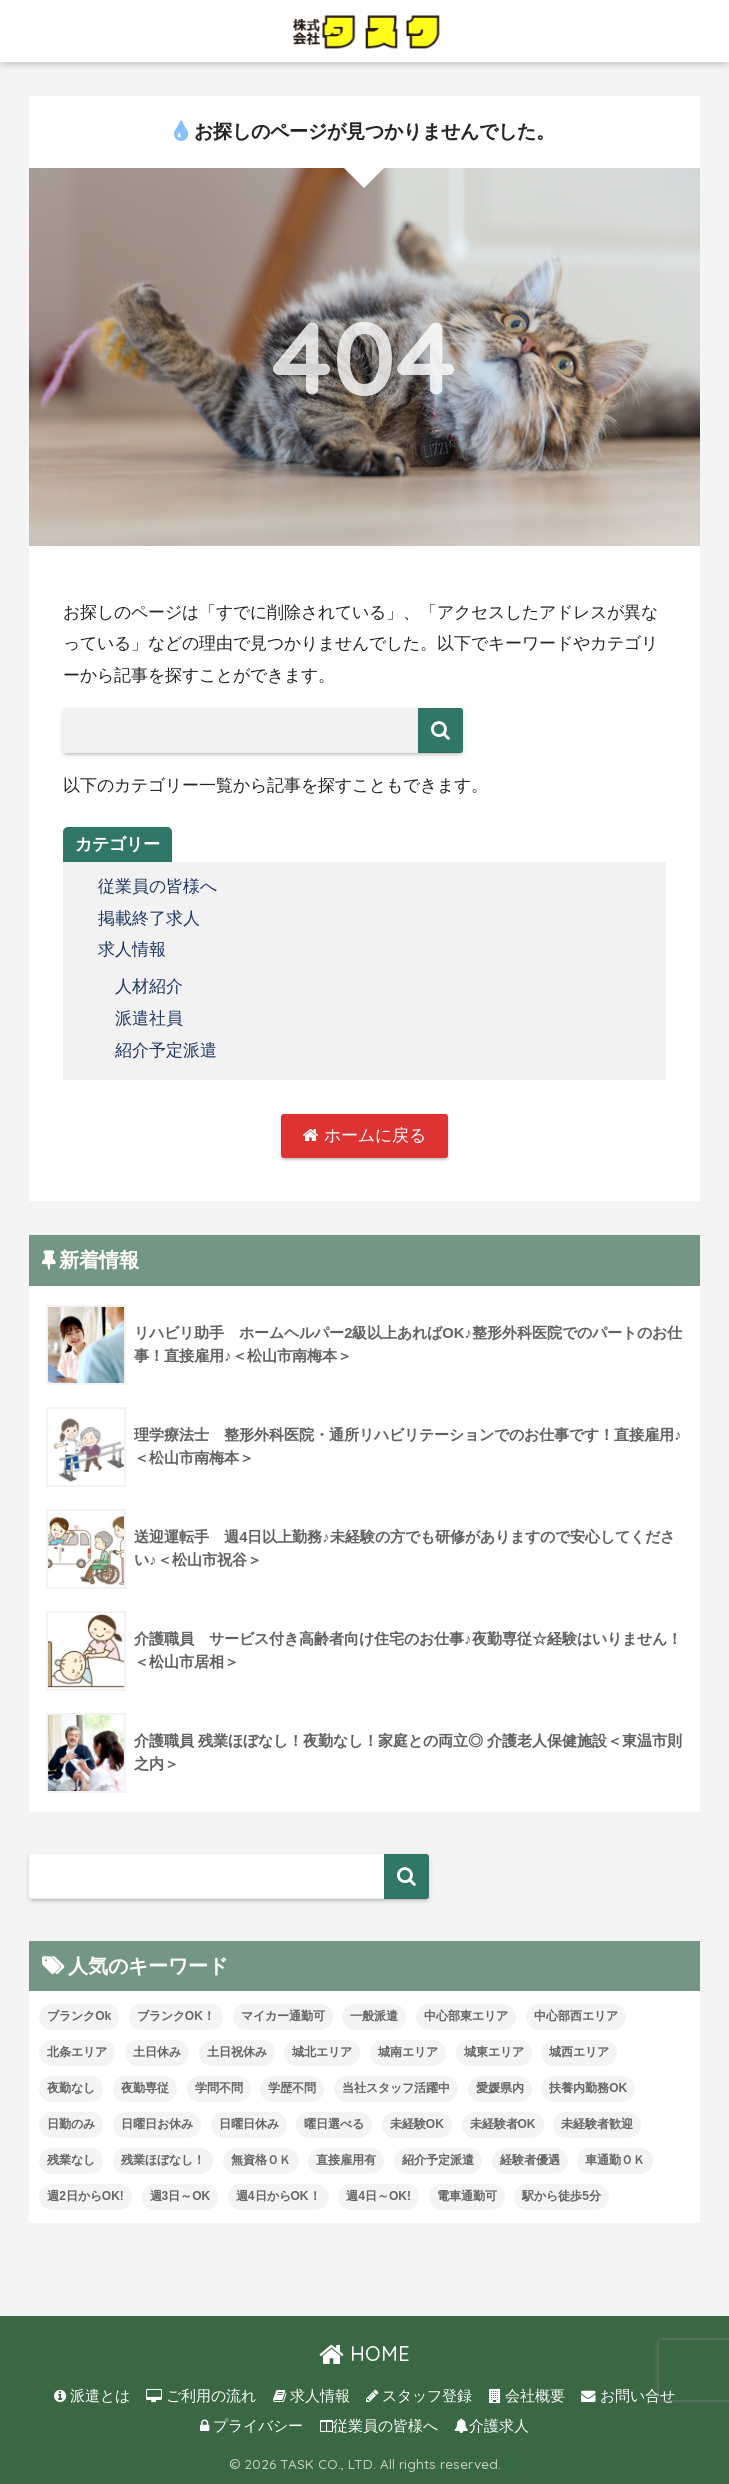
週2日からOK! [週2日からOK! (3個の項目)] (85, 2195)
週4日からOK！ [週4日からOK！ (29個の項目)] (278, 2195)
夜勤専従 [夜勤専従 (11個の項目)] (145, 2088)
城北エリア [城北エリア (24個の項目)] (322, 2052)
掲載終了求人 (149, 917)
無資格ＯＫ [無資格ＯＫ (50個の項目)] (261, 2159)
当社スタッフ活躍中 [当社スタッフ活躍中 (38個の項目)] (396, 2088)
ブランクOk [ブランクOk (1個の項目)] (79, 2016)
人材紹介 (149, 985)
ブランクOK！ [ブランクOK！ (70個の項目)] (176, 2016)
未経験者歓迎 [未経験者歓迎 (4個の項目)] (597, 2123)
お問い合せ (628, 2395)
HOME (364, 2353)
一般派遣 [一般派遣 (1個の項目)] (374, 2016)
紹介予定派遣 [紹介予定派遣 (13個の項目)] (438, 2159)
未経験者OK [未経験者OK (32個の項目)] (503, 2123)
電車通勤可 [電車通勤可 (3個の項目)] (467, 2195)
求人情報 (132, 949)
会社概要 (527, 2395)
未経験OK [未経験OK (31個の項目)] (417, 2123)
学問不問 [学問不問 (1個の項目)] (219, 2088)
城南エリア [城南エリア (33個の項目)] (408, 2052)
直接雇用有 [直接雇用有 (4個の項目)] (346, 2159)
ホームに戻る (364, 1134)
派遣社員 (149, 1016)
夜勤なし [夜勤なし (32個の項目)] (71, 2088)
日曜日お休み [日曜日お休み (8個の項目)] (157, 2123)
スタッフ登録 (419, 2395)
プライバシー (251, 2425)
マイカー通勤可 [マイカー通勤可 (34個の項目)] (283, 2016)
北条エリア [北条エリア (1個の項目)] (77, 2052)
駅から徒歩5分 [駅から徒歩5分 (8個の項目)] (561, 2195)
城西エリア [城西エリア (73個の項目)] (579, 2052)
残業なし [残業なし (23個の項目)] (71, 2159)
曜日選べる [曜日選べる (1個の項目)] (334, 2123)
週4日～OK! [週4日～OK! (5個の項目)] (378, 2195)
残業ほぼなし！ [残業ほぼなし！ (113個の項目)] (163, 2159)
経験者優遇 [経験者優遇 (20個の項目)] (530, 2159)
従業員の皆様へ (157, 886)
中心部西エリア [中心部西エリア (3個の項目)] (576, 2016)
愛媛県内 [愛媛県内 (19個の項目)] (500, 2088)
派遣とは (92, 2395)
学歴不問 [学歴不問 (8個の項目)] (292, 2088)
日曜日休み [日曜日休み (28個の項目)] (249, 2123)
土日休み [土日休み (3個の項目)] (157, 2052)
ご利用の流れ (201, 2395)
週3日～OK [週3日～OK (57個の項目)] (180, 2195)
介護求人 (491, 2425)
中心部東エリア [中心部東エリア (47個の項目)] (466, 2016)
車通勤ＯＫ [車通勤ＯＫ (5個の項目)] (615, 2159)
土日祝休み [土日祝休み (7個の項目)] (237, 2052)
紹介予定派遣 (166, 1048)
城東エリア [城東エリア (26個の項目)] (494, 2052)
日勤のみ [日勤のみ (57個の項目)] (71, 2123)
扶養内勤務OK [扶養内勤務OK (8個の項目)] (588, 2088)
